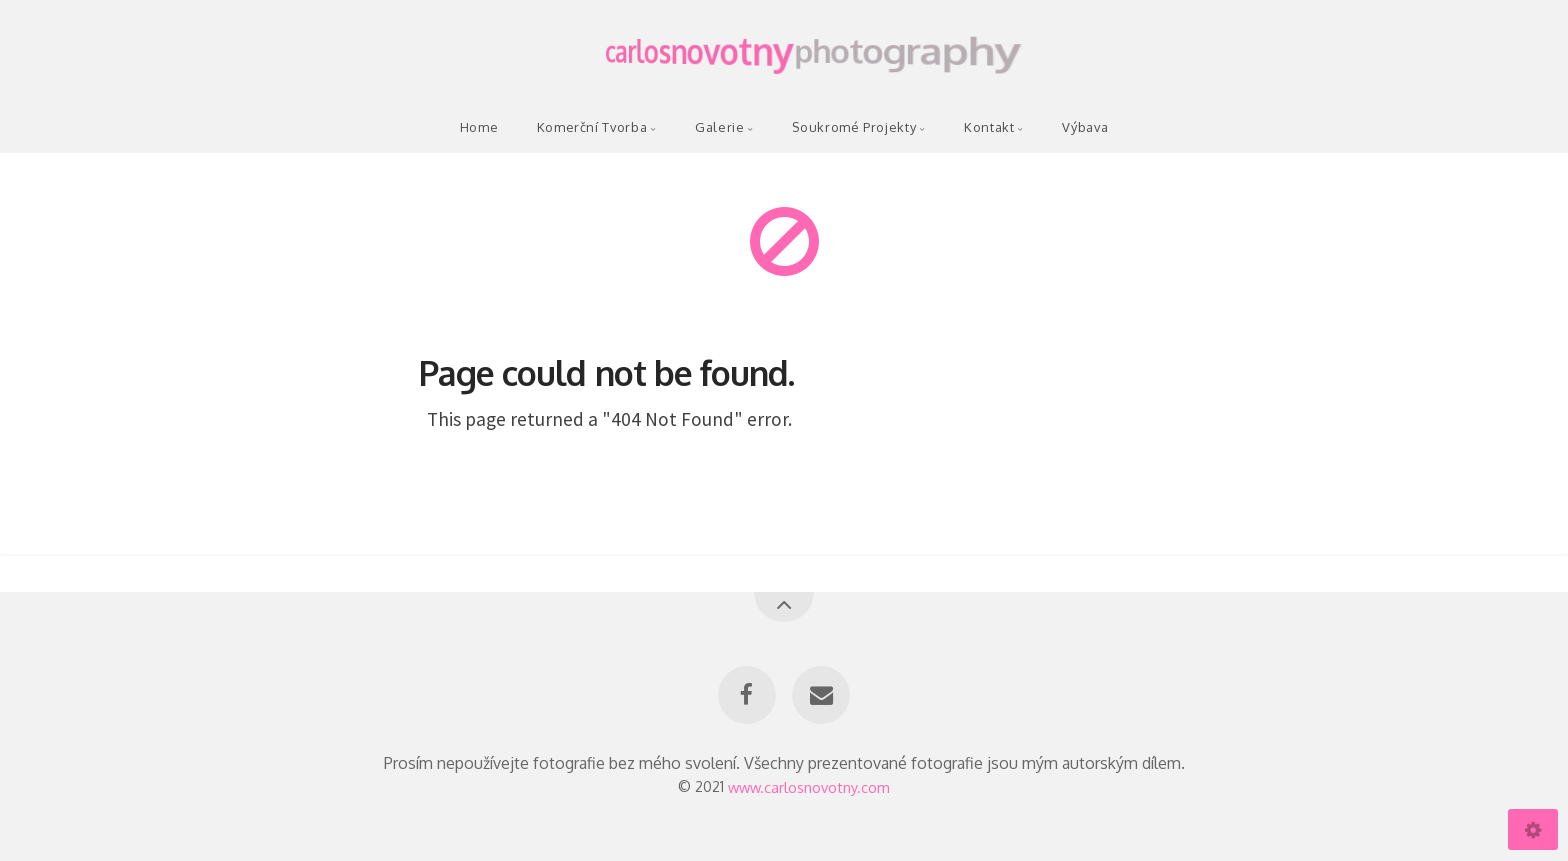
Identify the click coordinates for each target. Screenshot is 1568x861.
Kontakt (989, 127)
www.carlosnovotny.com (809, 786)
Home (479, 127)
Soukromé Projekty (854, 127)
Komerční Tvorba (592, 127)
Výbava (1085, 127)
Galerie (719, 127)
